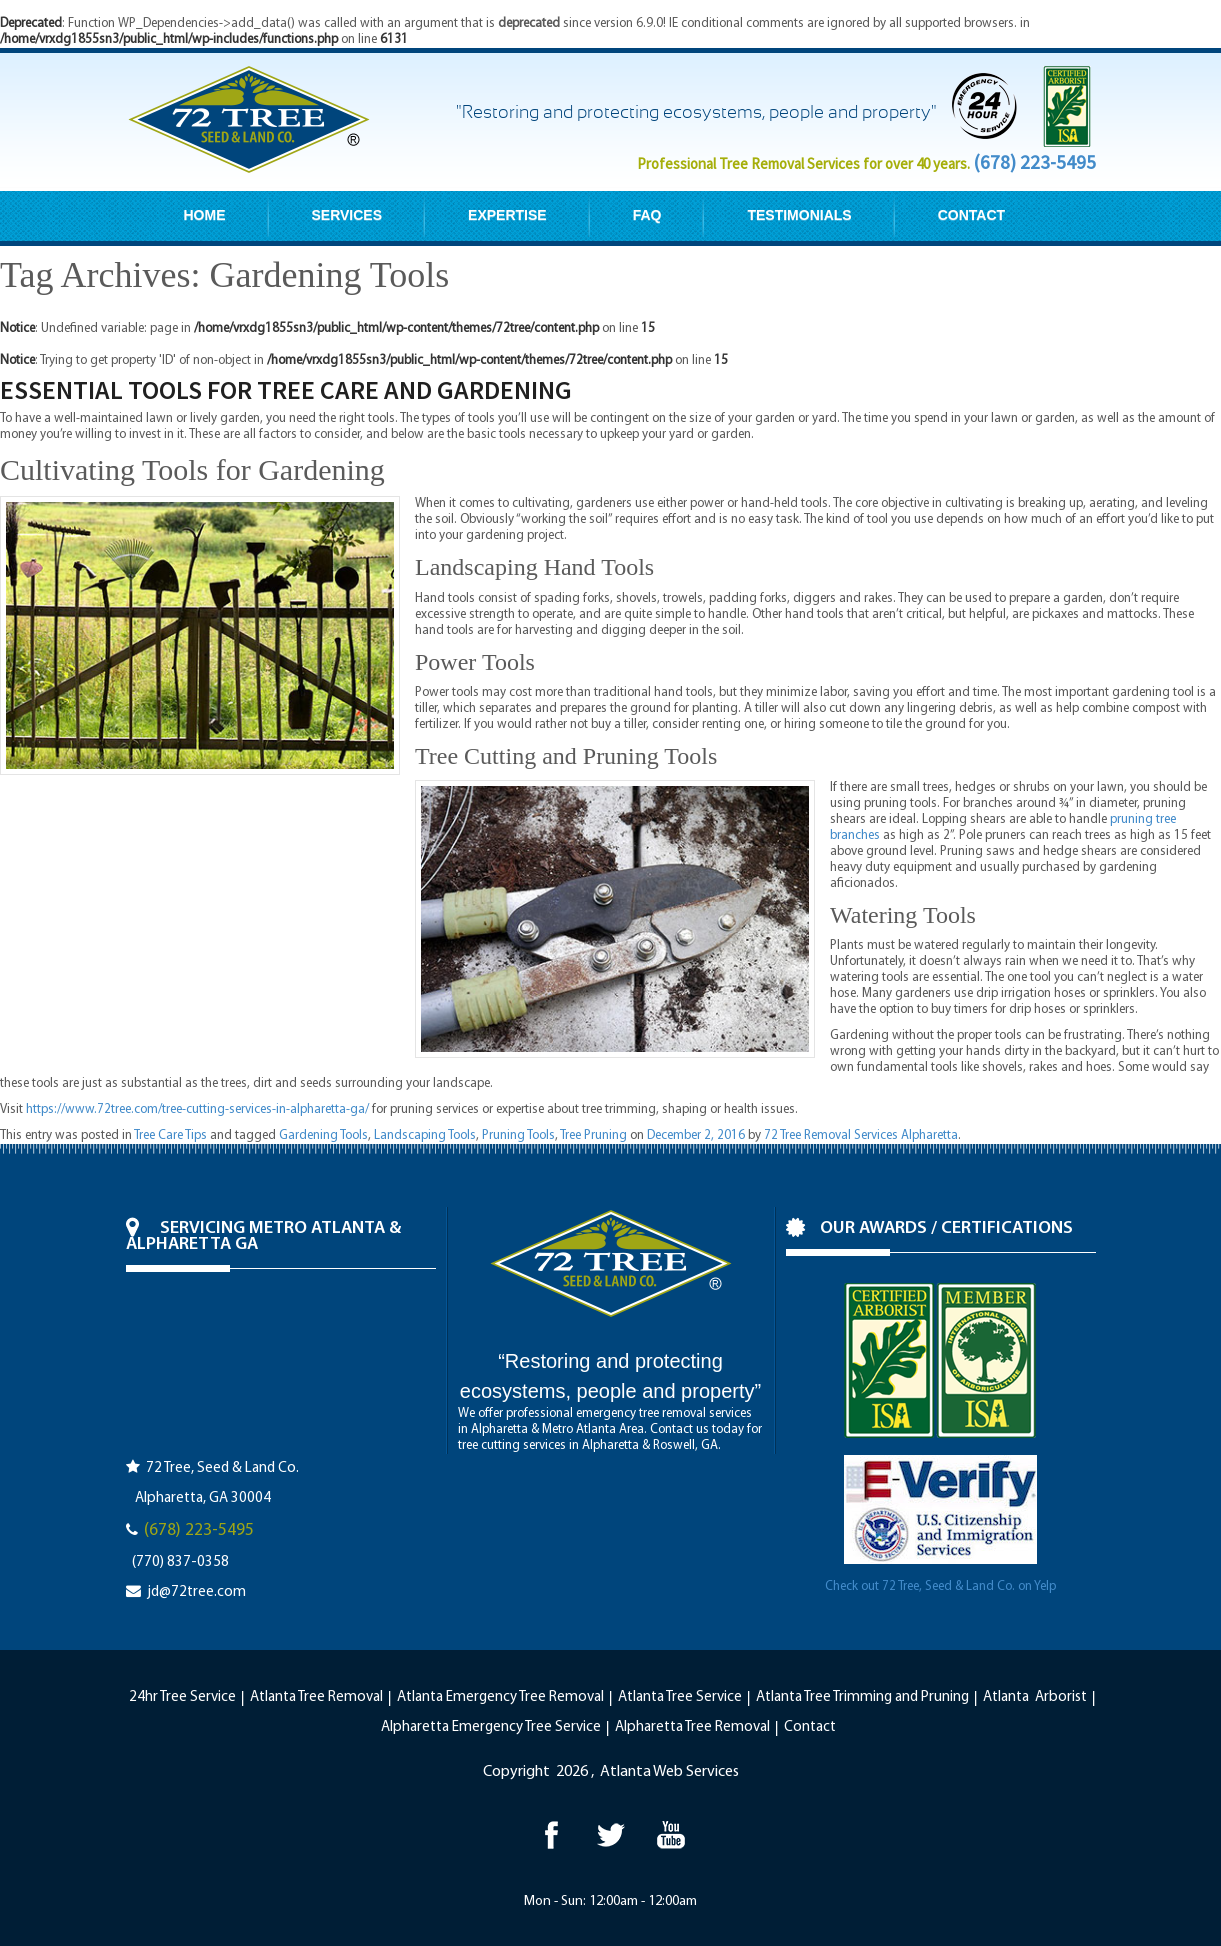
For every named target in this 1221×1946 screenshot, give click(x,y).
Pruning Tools (518, 1135)
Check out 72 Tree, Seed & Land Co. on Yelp (940, 1586)
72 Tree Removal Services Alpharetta (861, 1135)
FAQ (647, 215)
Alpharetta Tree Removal (692, 1727)
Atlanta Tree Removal (316, 1697)
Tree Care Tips (170, 1135)
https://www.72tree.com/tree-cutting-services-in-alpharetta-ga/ (197, 1109)
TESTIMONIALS (799, 215)
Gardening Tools (323, 1135)
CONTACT (971, 215)
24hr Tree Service (182, 1697)
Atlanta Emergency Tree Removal (500, 1697)
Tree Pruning (593, 1135)
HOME (205, 215)
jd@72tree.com (196, 1592)
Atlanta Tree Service (680, 1697)
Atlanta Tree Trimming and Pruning (862, 1697)
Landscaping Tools (425, 1135)
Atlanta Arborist (1035, 1697)
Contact (810, 1727)
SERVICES (347, 215)
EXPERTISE (507, 215)
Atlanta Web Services (669, 1772)
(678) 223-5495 (1034, 162)
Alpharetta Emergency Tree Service (491, 1727)
